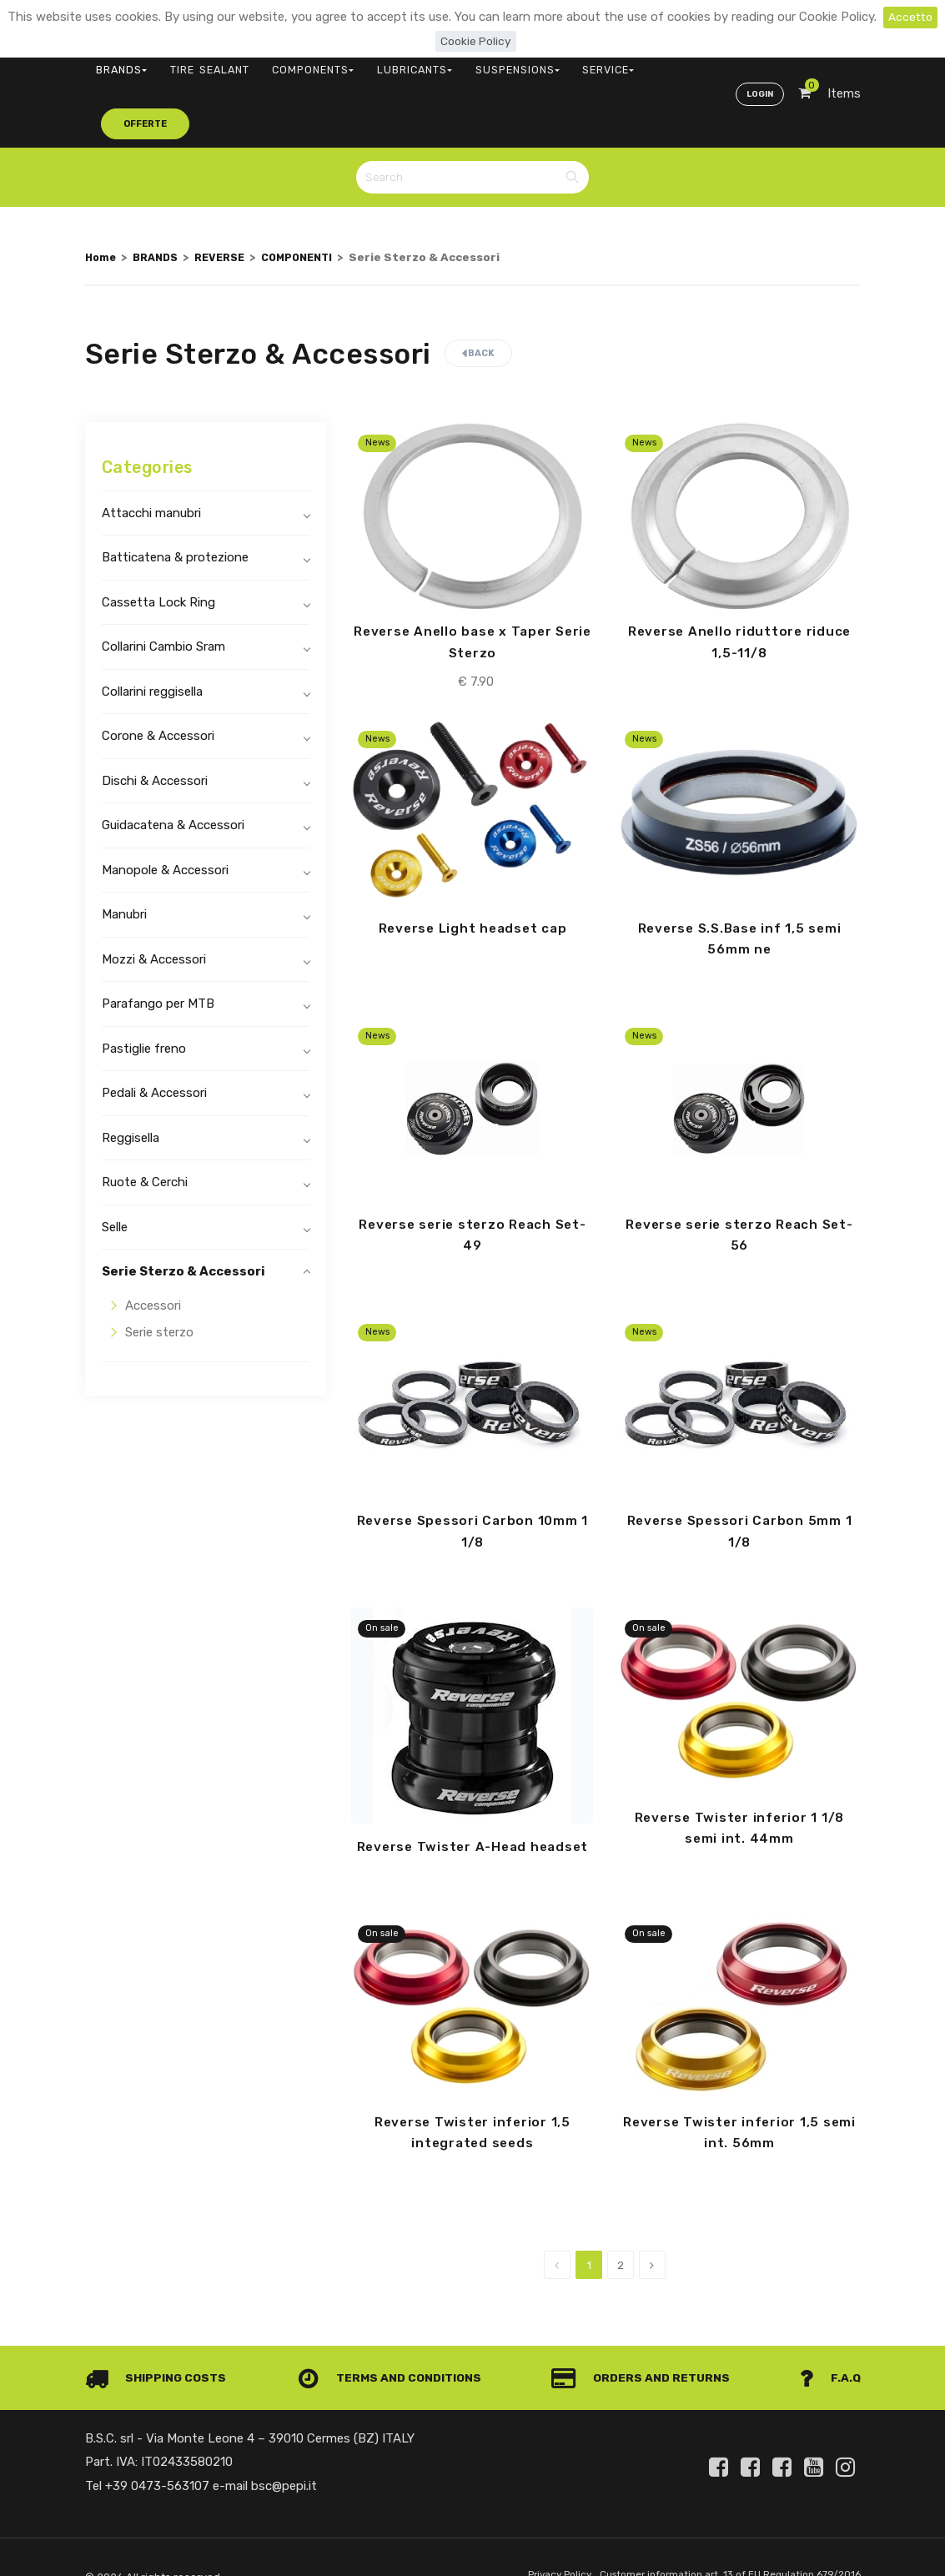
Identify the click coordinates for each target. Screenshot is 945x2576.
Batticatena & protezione (175, 499)
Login (758, 63)
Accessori (153, 1247)
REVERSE (229, 198)
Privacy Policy (536, 2545)
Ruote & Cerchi (145, 1124)
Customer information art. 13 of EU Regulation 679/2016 (720, 2545)
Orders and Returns (644, 2348)
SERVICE (517, 63)
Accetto (910, 16)
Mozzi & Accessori (154, 900)
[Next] (652, 2235)
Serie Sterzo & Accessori (183, 1213)
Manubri (124, 856)
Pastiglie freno (144, 990)
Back (478, 295)
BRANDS (115, 63)
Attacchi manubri (151, 454)
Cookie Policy (476, 40)
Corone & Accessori (158, 678)
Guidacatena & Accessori (173, 767)
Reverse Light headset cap (472, 871)
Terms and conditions (393, 2348)
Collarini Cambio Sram (163, 588)
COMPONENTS (272, 63)
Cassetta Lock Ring (158, 543)
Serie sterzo (159, 1274)
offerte (591, 62)
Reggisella (130, 1079)
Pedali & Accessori (154, 1035)
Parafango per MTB (158, 945)
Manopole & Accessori (165, 811)
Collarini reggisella (152, 633)
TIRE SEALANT (186, 63)
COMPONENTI (313, 198)
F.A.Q (829, 2348)
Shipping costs (159, 2348)
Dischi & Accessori (155, 722)
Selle (115, 1168)
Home (101, 198)
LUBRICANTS (357, 63)
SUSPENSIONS (442, 63)
